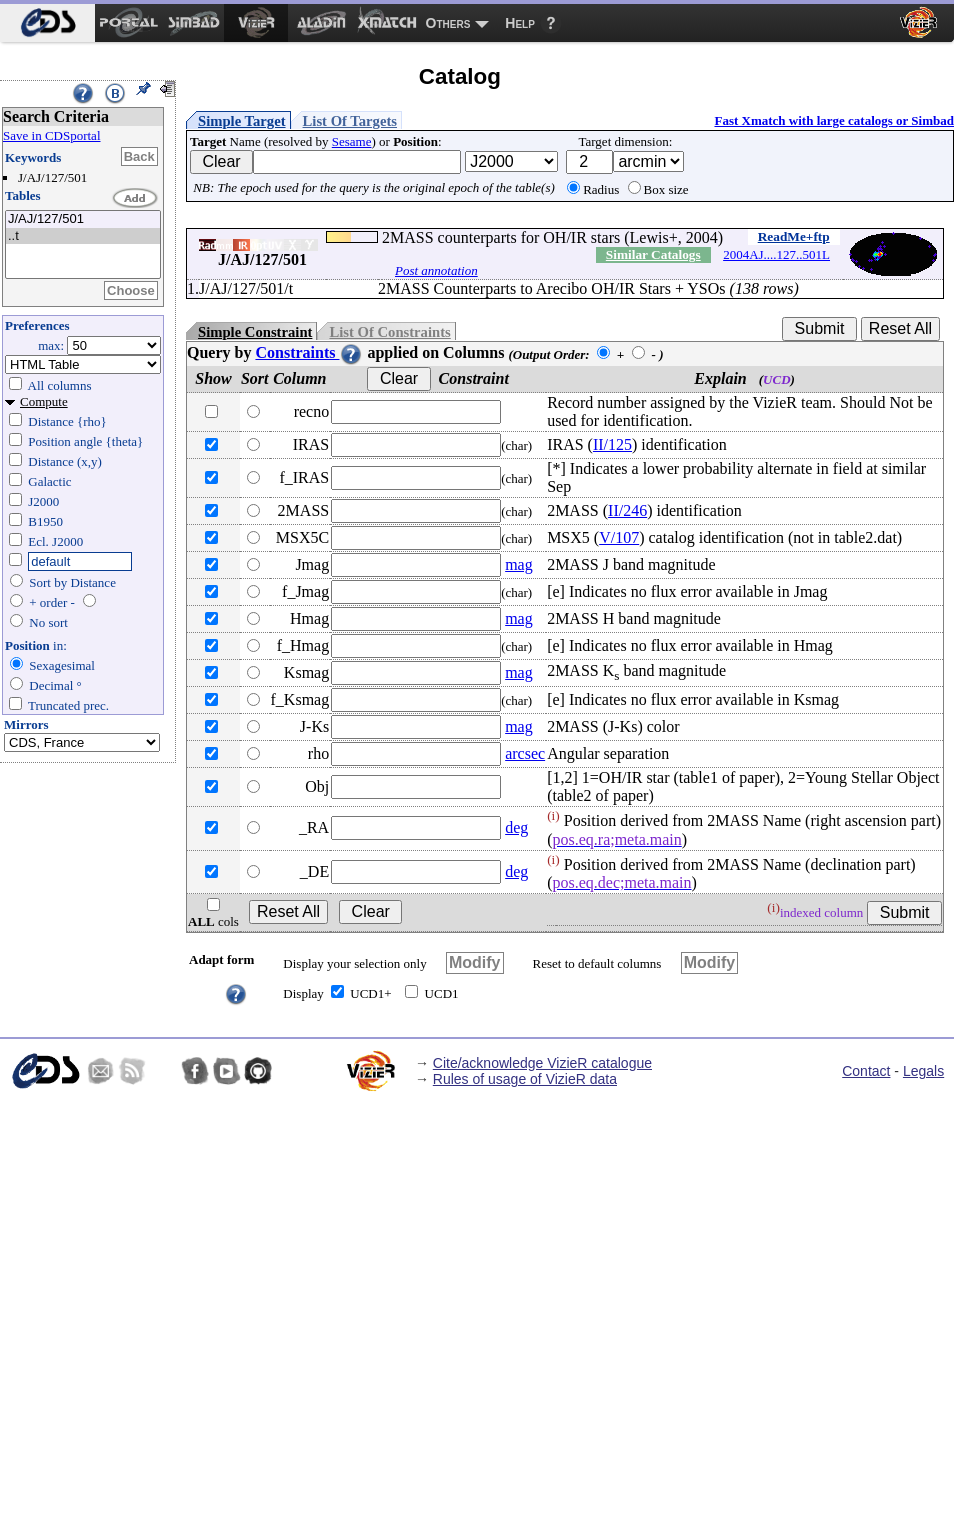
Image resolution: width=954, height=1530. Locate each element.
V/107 (619, 537)
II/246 (627, 510)
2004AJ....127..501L (776, 254)
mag (519, 564)
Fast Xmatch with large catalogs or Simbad (834, 120)
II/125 (612, 444)
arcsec (525, 753)
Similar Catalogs (653, 254)
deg (516, 827)
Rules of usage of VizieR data (525, 1079)
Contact (866, 1071)
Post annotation (436, 270)
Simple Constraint (255, 332)
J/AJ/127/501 (83, 219)
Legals (923, 1071)
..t (83, 236)
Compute (44, 401)
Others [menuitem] (448, 23)
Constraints (309, 352)
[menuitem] (47, 23)
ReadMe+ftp (794, 236)
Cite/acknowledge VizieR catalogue (542, 1063)
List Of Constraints (389, 332)
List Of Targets (350, 121)
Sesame (352, 141)
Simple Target (242, 121)
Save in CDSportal (52, 135)
